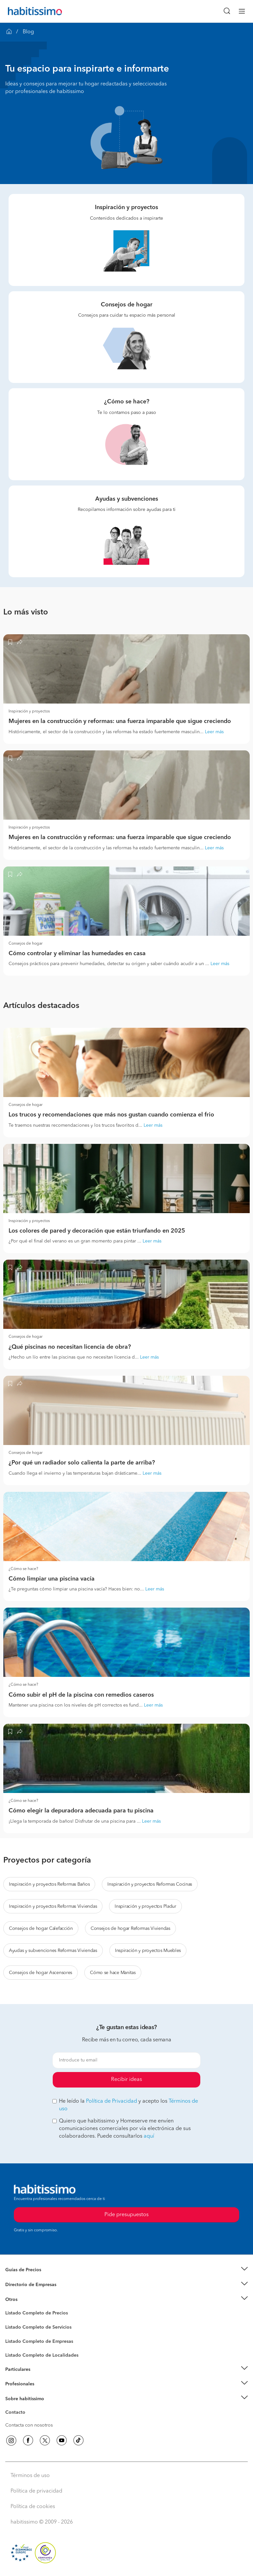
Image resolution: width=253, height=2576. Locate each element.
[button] (126, 2270)
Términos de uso (30, 2475)
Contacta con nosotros (29, 2425)
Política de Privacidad (111, 2101)
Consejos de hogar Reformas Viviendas (130, 1928)
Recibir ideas (126, 2079)
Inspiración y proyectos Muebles (148, 1950)
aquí (149, 2136)
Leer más (214, 732)
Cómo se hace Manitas (112, 1972)
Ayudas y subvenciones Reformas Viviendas (53, 1950)
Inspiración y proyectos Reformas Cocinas (149, 1884)
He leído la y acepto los (125, 2105)
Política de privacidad (36, 2491)
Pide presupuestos (126, 2214)
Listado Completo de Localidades (41, 2355)
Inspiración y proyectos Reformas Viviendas (53, 1906)
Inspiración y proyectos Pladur (145, 1906)
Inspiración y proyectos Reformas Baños (49, 1884)
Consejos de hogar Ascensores (40, 1972)
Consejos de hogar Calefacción (41, 1928)
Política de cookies (33, 2506)
